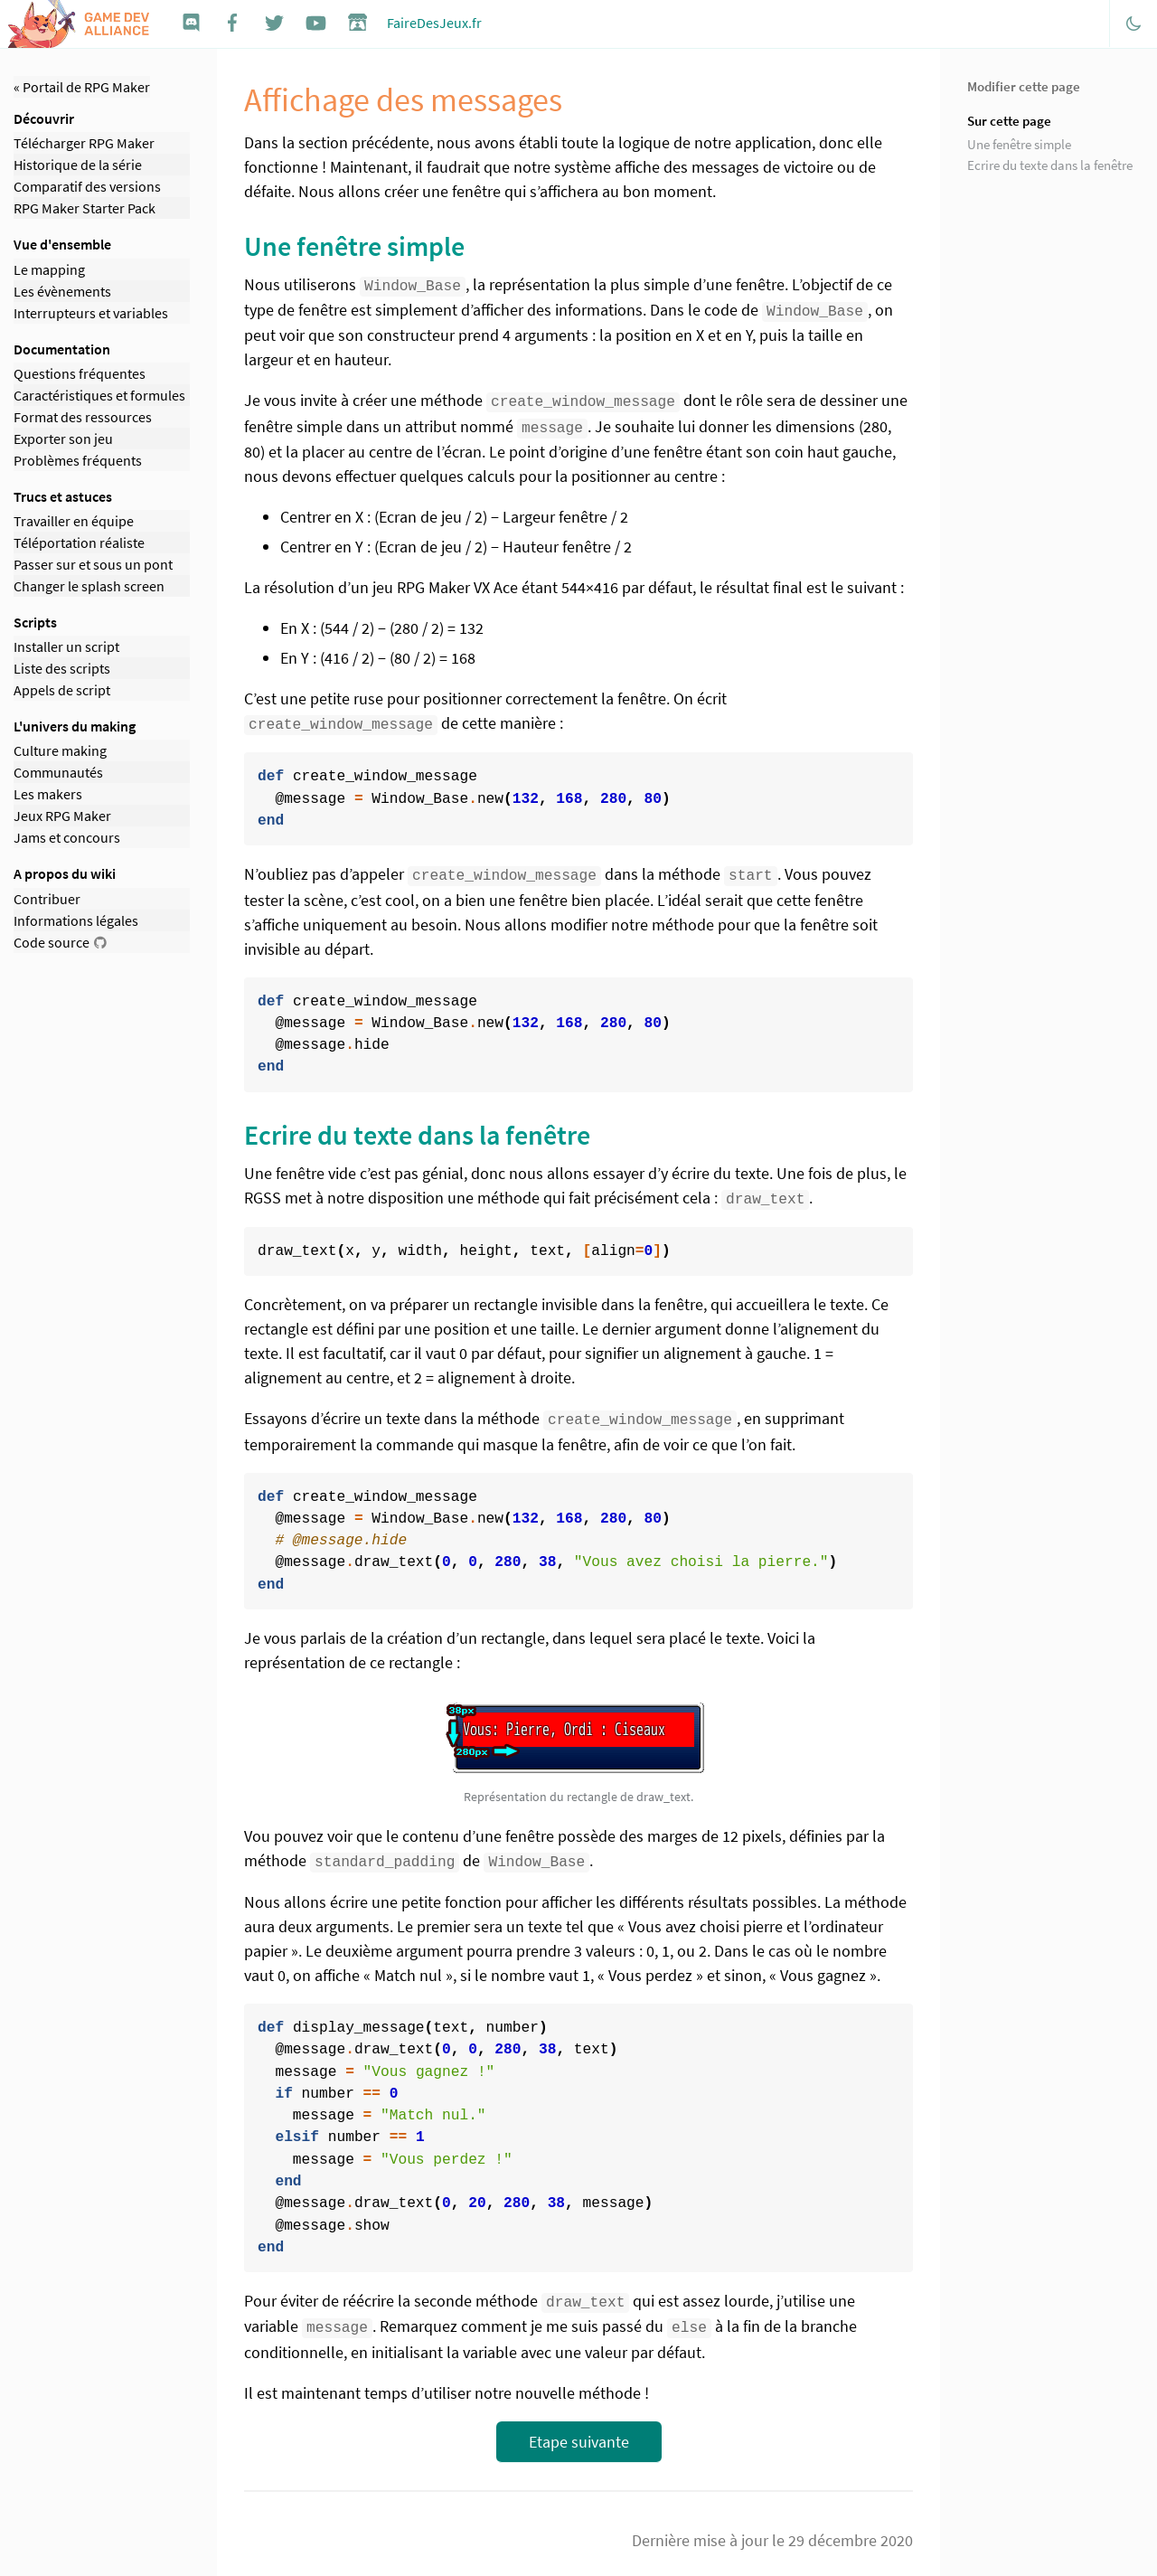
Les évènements (62, 291)
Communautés (58, 772)
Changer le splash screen (89, 586)
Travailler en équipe (74, 521)
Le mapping (49, 269)
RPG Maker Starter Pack (84, 208)
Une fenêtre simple (1019, 144)
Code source (51, 942)
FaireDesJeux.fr (434, 23)
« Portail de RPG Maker (82, 87)
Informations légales (76, 920)
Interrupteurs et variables (91, 313)
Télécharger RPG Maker (84, 143)
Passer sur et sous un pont (93, 564)
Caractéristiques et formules (99, 395)
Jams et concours (67, 837)
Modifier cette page (1023, 86)
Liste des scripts (62, 668)
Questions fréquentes (80, 373)
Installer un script (66, 646)
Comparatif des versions (87, 186)
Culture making (60, 750)
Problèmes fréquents (78, 460)
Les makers (48, 794)
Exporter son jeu (63, 438)
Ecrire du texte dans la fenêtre (1050, 165)
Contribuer (47, 899)
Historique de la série (78, 165)
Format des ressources (83, 417)
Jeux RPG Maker (62, 816)
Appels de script (62, 690)
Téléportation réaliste (79, 542)
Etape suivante (579, 2429)
